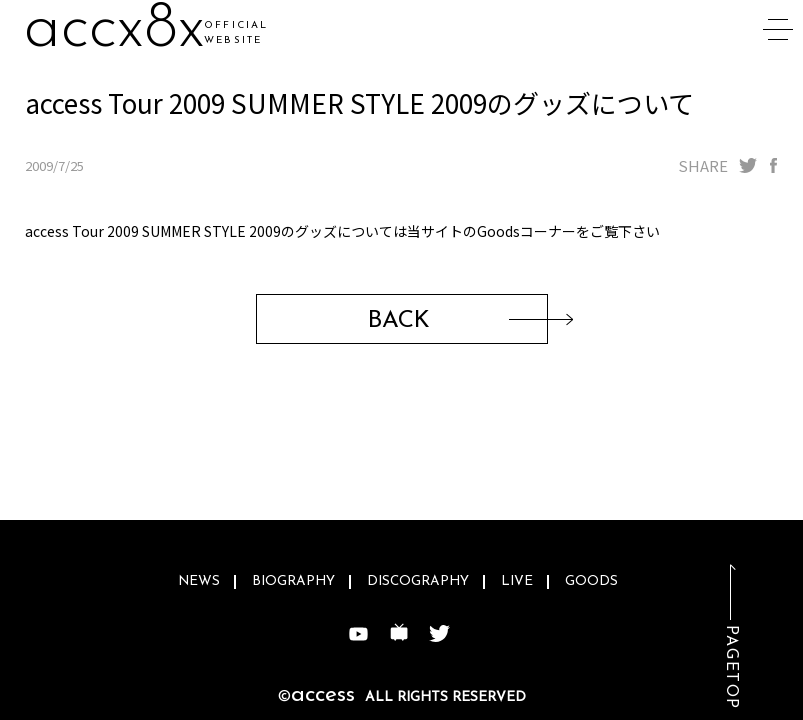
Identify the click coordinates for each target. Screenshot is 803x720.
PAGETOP (731, 667)
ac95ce (121, 29)
